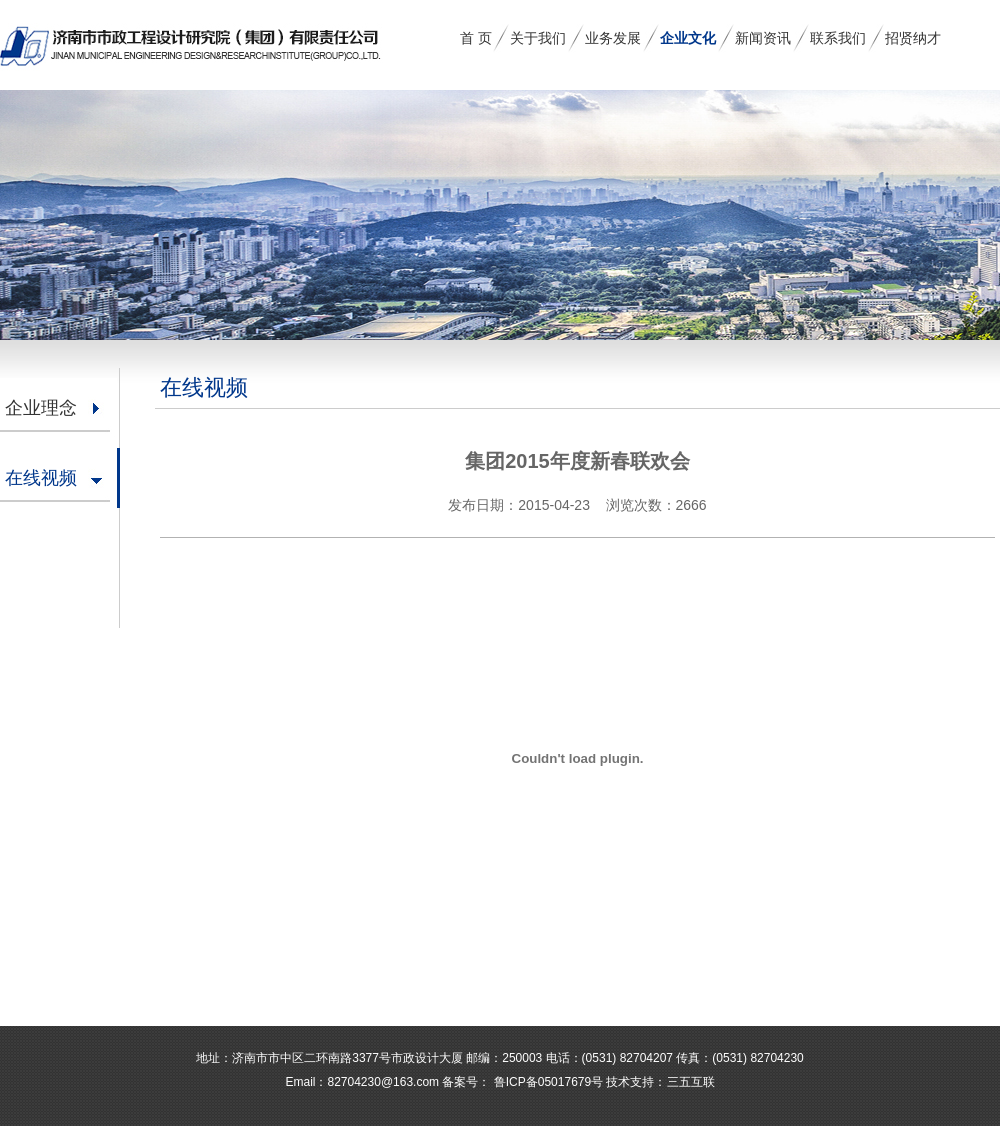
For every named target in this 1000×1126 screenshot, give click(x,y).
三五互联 (691, 1082)
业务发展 (613, 38)
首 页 (476, 38)
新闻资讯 (763, 38)
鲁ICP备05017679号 (546, 1082)
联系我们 (838, 38)
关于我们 (538, 38)
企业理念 (41, 408)
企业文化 (688, 38)
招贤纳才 (913, 38)
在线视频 (41, 478)
